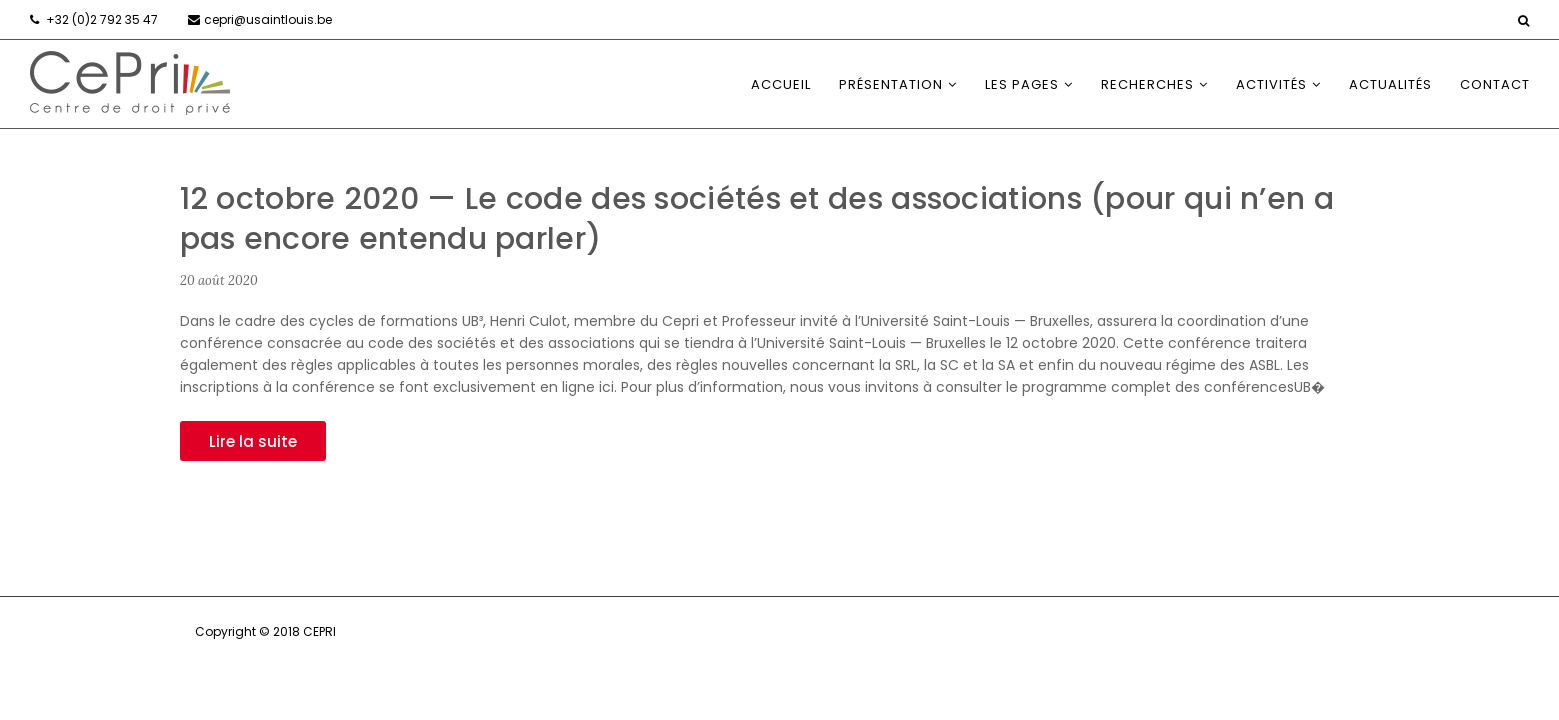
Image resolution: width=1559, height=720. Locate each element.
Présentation (891, 84)
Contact (1495, 84)
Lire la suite (253, 441)
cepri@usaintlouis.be (268, 19)
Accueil (781, 84)
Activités (1271, 84)
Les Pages (1022, 84)
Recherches (1147, 84)
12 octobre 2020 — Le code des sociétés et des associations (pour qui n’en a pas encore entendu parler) (757, 219)
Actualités (1390, 84)
